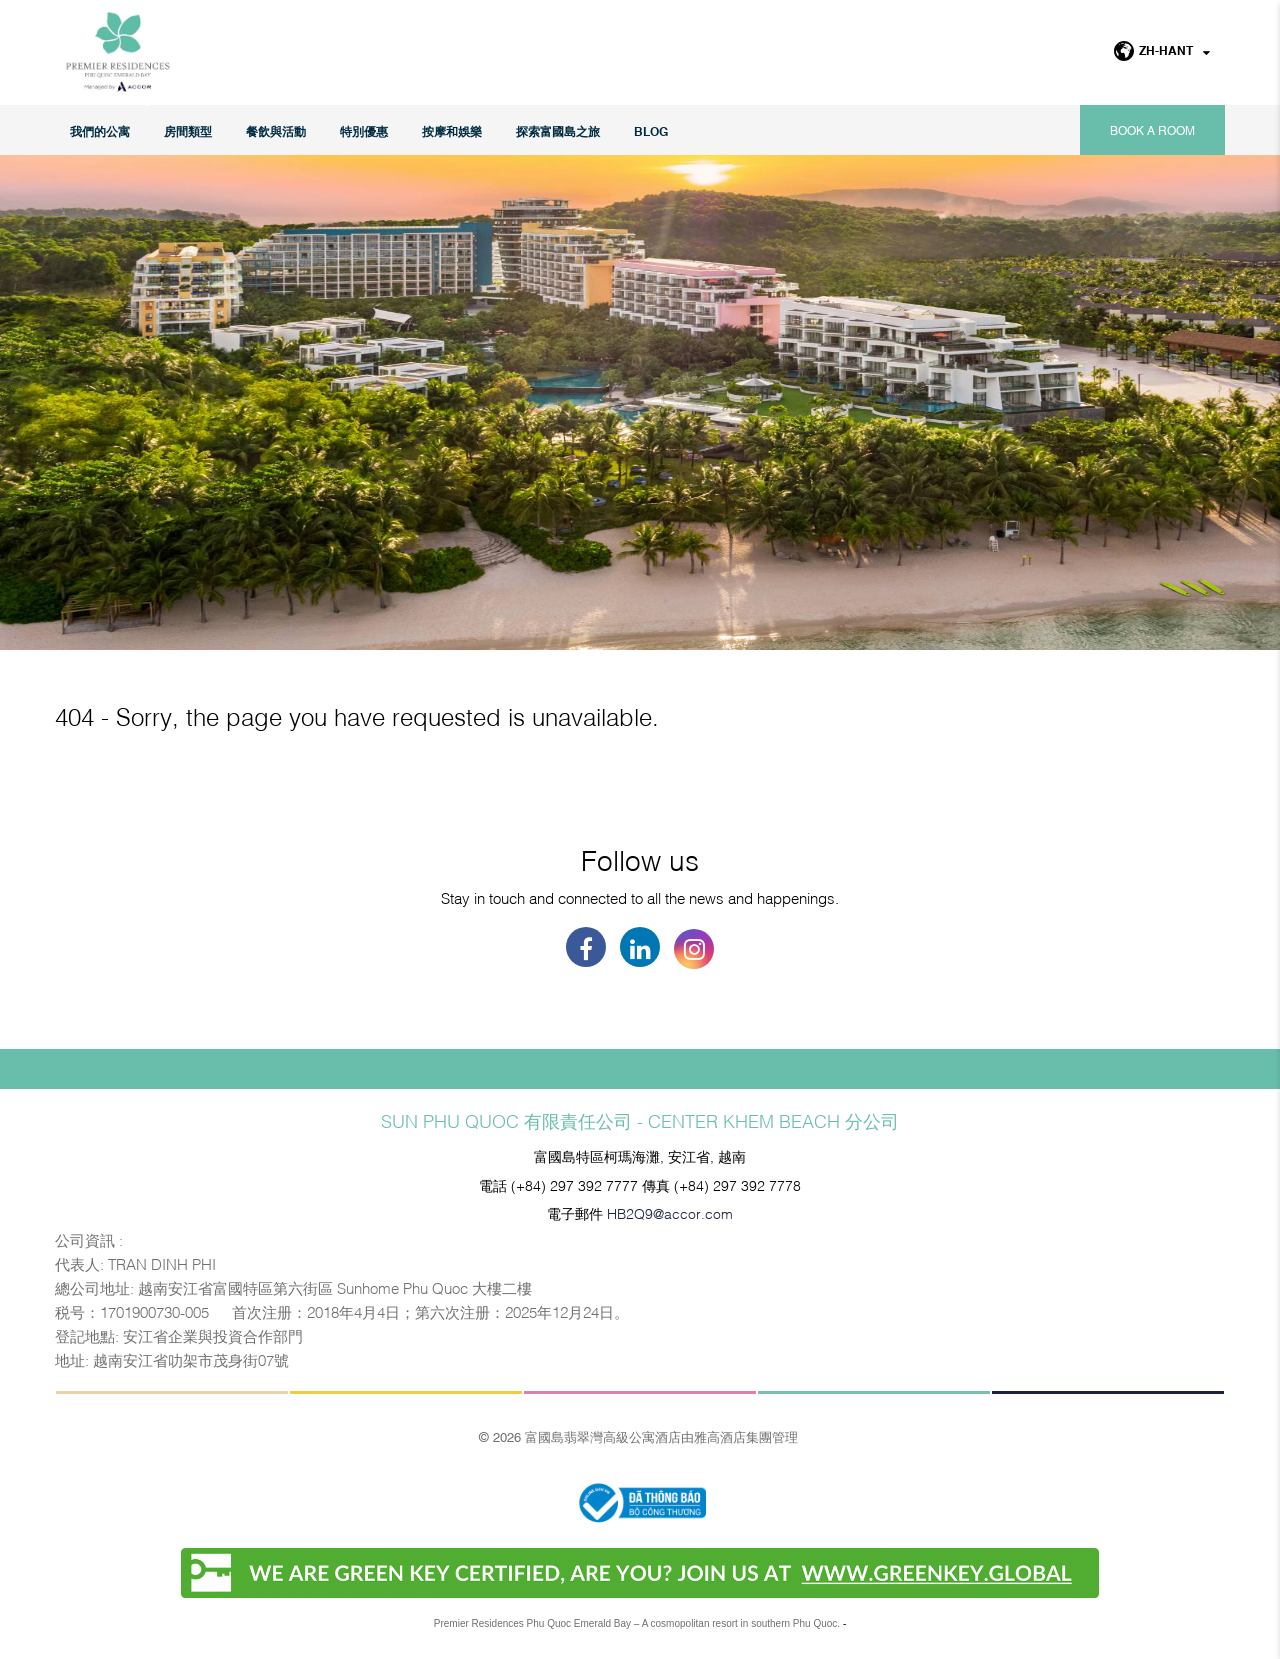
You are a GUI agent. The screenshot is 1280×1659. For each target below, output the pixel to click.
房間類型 (188, 130)
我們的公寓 (100, 130)
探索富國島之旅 (558, 130)
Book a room (1152, 130)
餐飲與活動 (276, 130)
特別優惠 (364, 130)
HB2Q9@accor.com (670, 1212)
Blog (651, 130)
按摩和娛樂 (452, 130)
